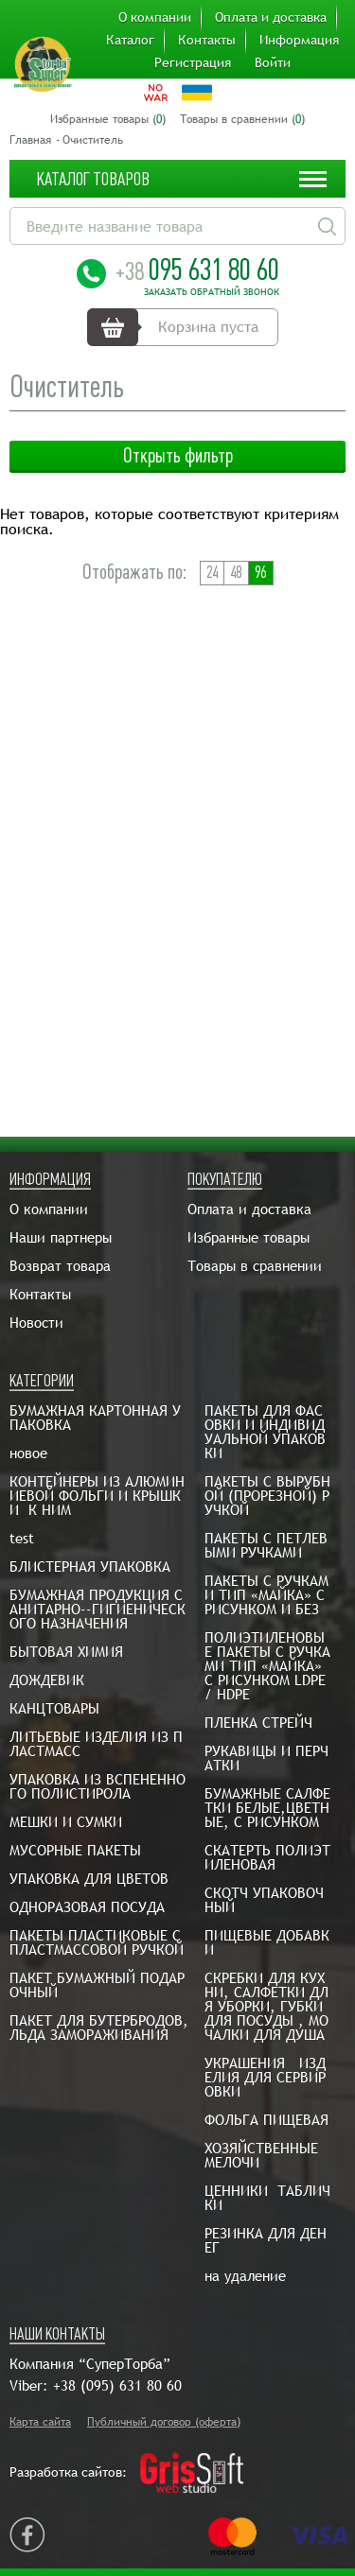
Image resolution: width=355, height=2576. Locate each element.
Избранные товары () (108, 119)
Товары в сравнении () (242, 119)
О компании (154, 17)
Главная (30, 140)
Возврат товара (60, 1266)
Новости (36, 1322)
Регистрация (192, 62)
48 (235, 573)
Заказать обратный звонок (211, 292)
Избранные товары (248, 1237)
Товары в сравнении (254, 1266)
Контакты (207, 39)
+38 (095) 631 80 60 (117, 2385)
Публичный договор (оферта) (163, 2422)
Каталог (130, 39)
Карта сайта (40, 2422)
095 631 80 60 (197, 269)
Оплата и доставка (271, 17)
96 (260, 573)
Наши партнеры (60, 1237)
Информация (299, 39)
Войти (273, 62)
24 (212, 573)
